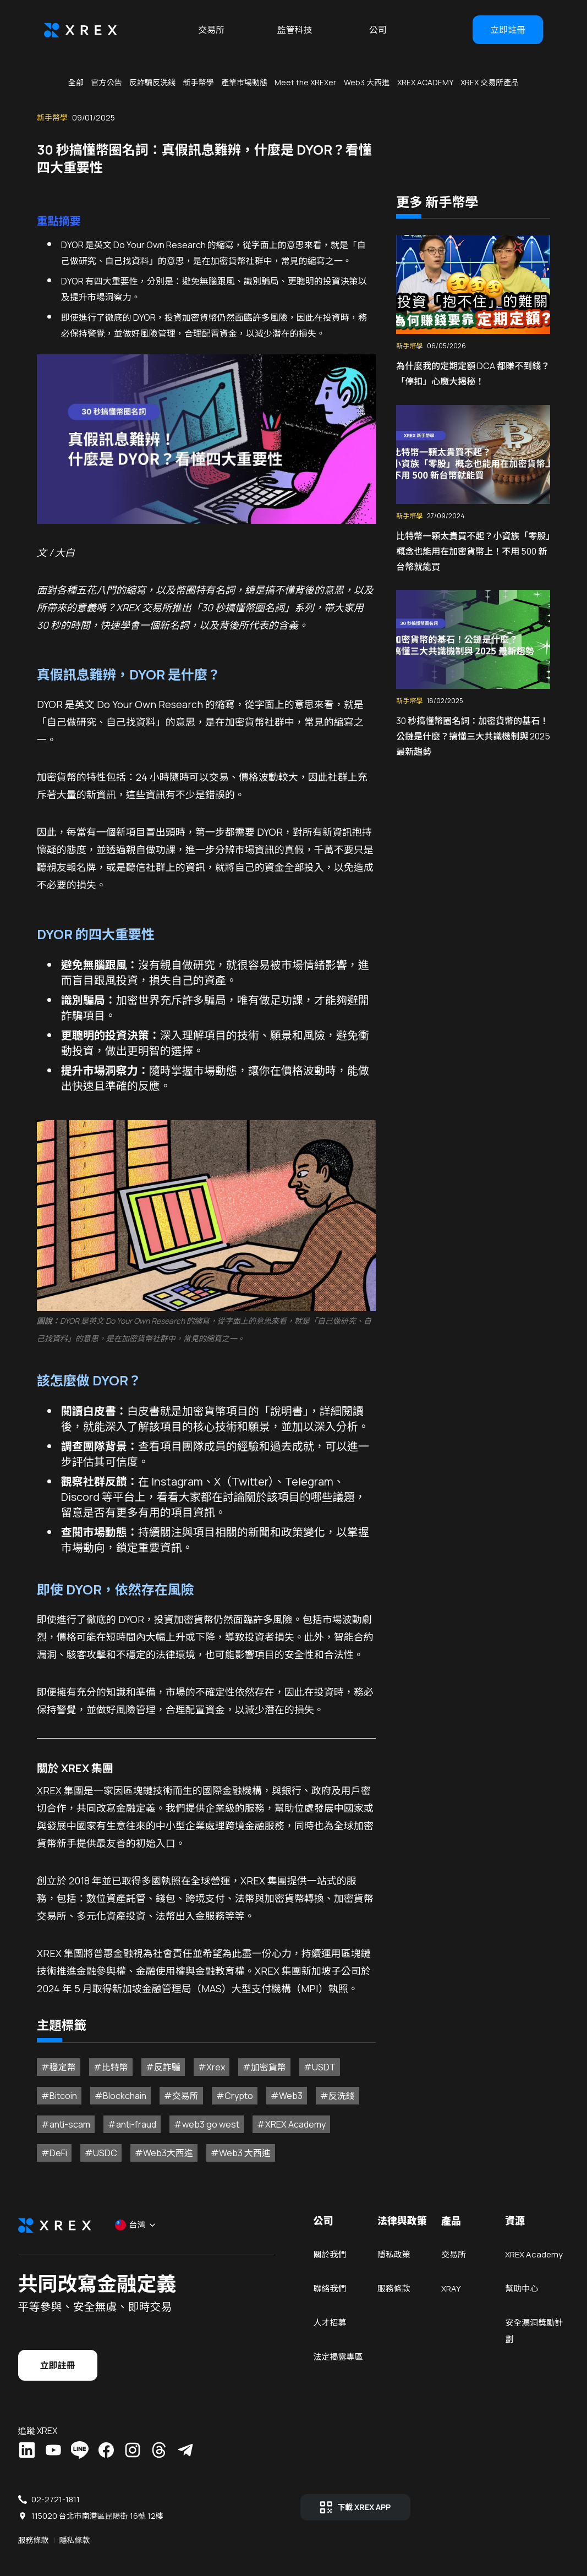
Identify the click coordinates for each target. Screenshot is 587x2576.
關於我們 (330, 2280)
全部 (76, 82)
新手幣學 (198, 82)
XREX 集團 (52, 1782)
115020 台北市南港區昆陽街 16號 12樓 (123, 2518)
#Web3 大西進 (190, 2164)
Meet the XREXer (305, 82)
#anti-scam (58, 2135)
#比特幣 (103, 2078)
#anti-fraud (124, 2135)
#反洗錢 (329, 2107)
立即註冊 (507, 30)
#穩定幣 (51, 2078)
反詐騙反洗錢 (152, 82)
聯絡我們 (330, 2314)
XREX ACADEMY (425, 82)
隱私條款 (100, 2535)
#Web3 (279, 2107)
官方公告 (106, 82)
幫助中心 (502, 2331)
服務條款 (387, 2314)
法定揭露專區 (338, 2382)
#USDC (50, 2164)
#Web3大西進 (113, 2164)
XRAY (438, 2314)
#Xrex (203, 2078)
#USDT (312, 2078)
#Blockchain (113, 2107)
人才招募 (330, 2348)
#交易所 (173, 2107)
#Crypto (227, 2107)
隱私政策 (387, 2280)
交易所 (211, 30)
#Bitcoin (51, 2107)
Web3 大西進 (366, 82)
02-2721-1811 (81, 2502)
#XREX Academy (283, 2135)
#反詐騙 (155, 2078)
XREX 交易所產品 (489, 82)
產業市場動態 (244, 82)
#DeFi (348, 2135)
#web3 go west (199, 2135)
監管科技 (294, 30)
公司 (378, 30)
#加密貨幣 (256, 2078)
